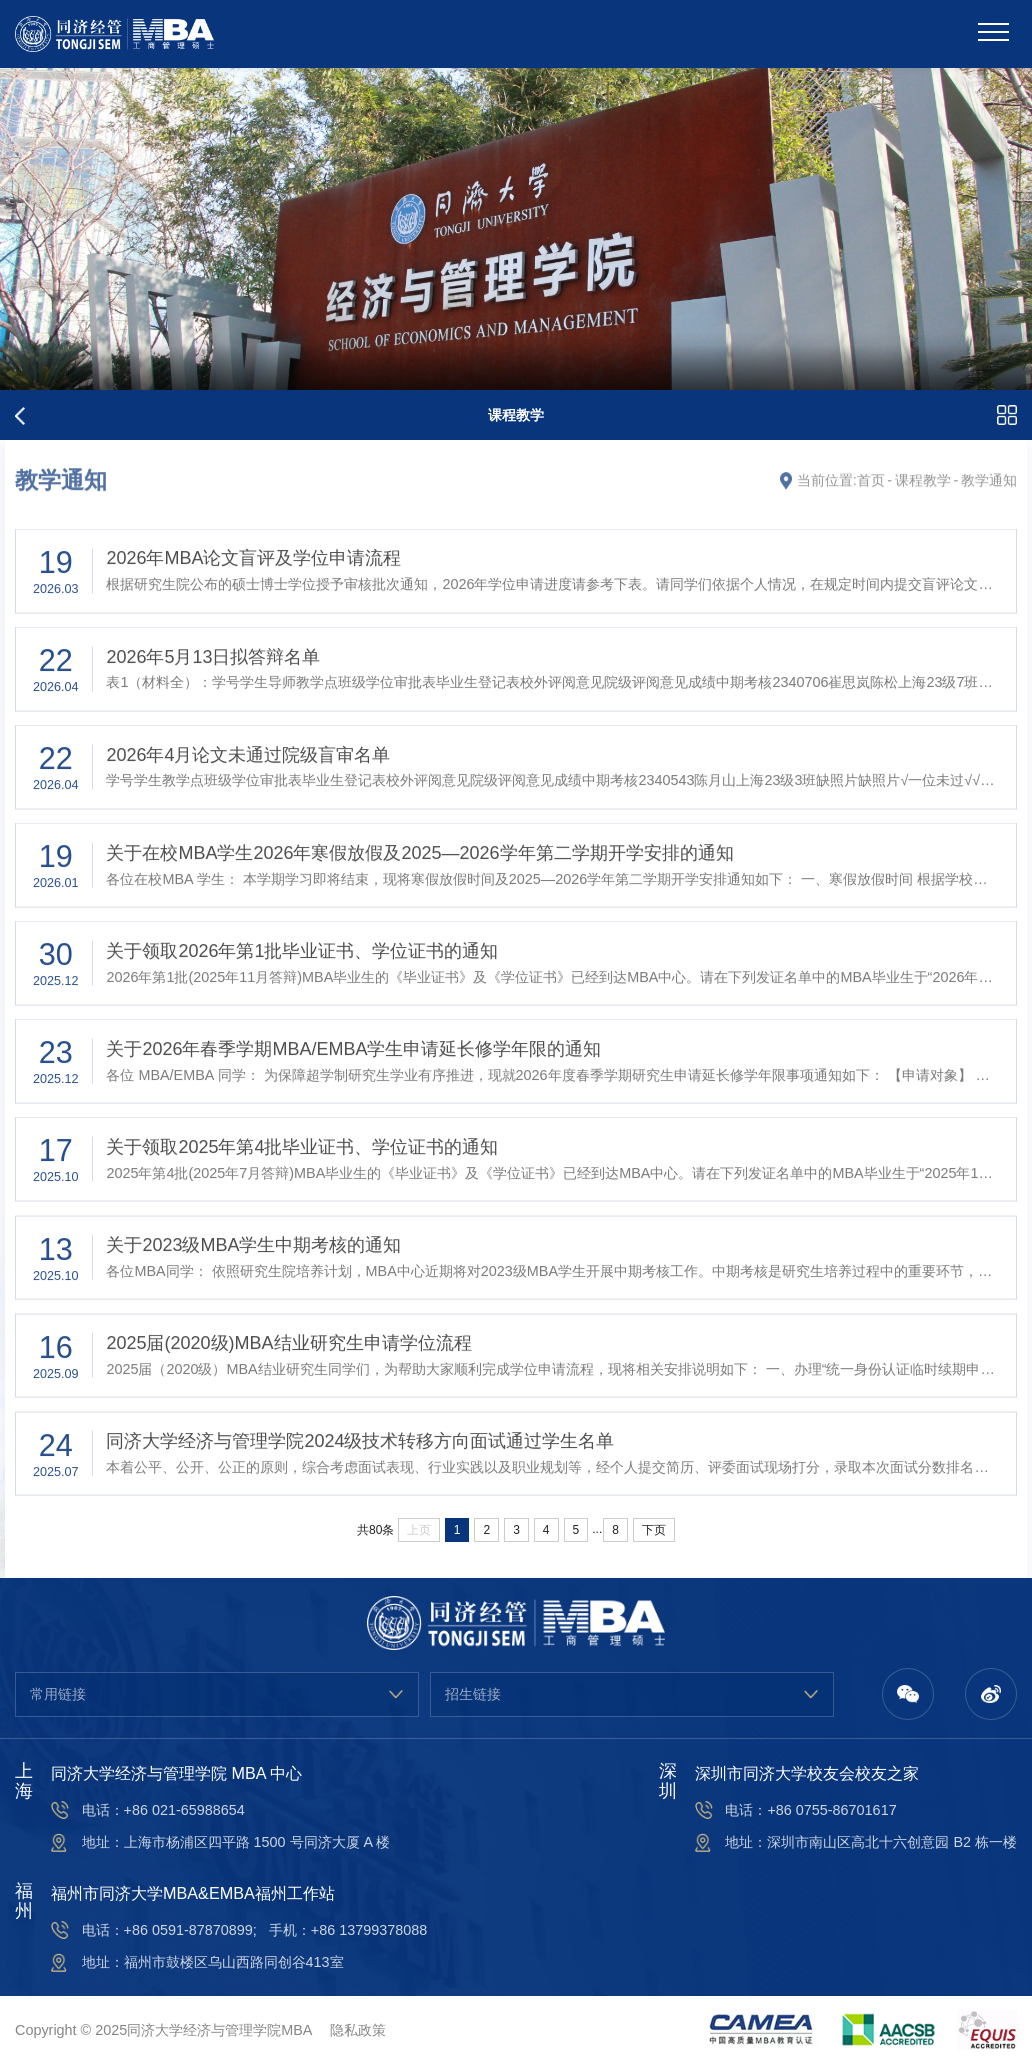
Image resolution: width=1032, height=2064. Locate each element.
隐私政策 (358, 2030)
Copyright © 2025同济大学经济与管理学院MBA (163, 2030)
